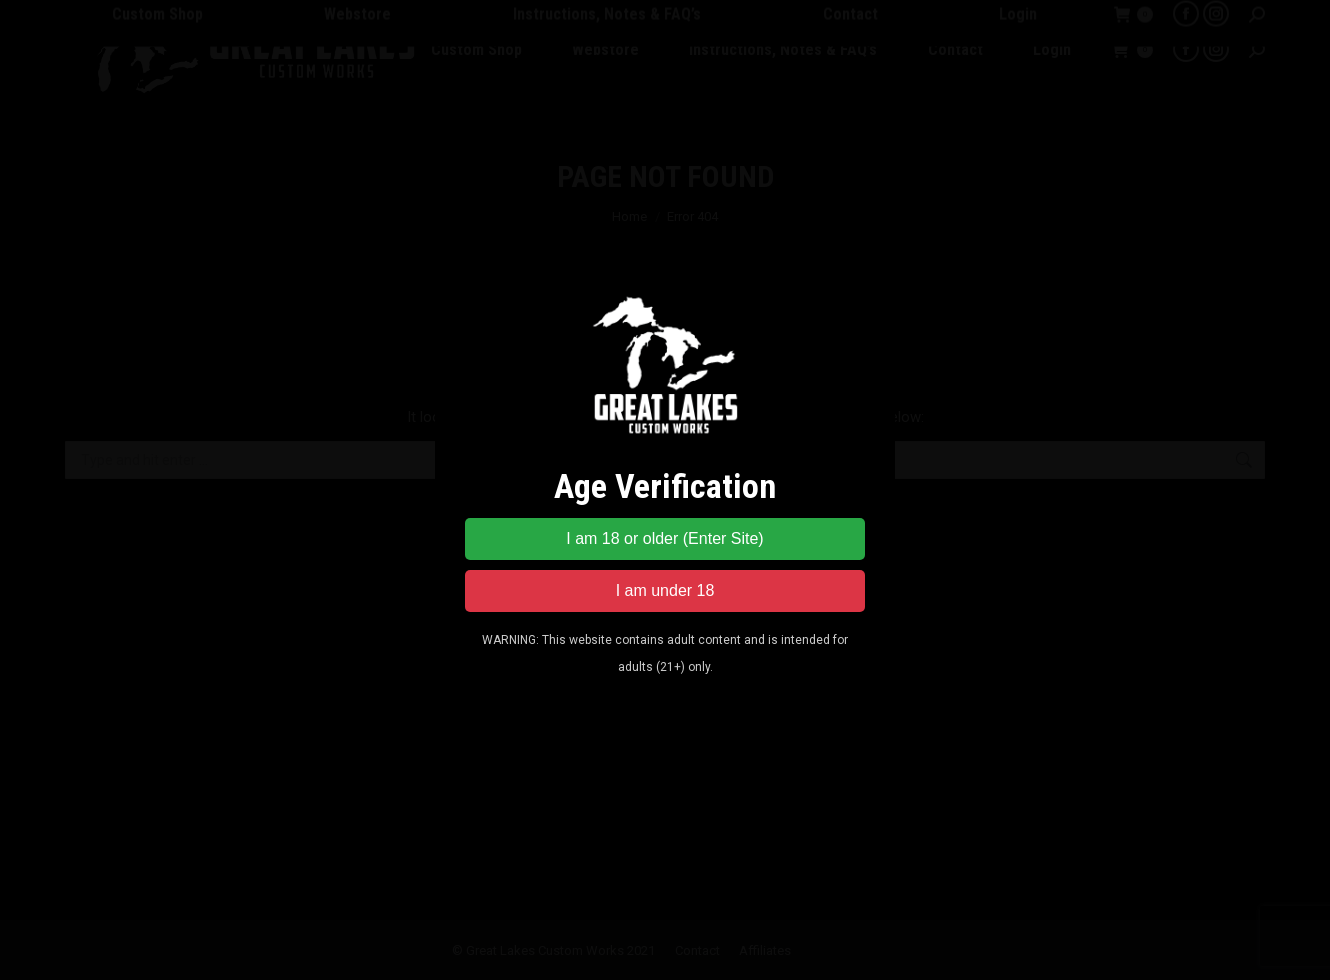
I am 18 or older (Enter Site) (664, 538)
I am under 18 (665, 590)
